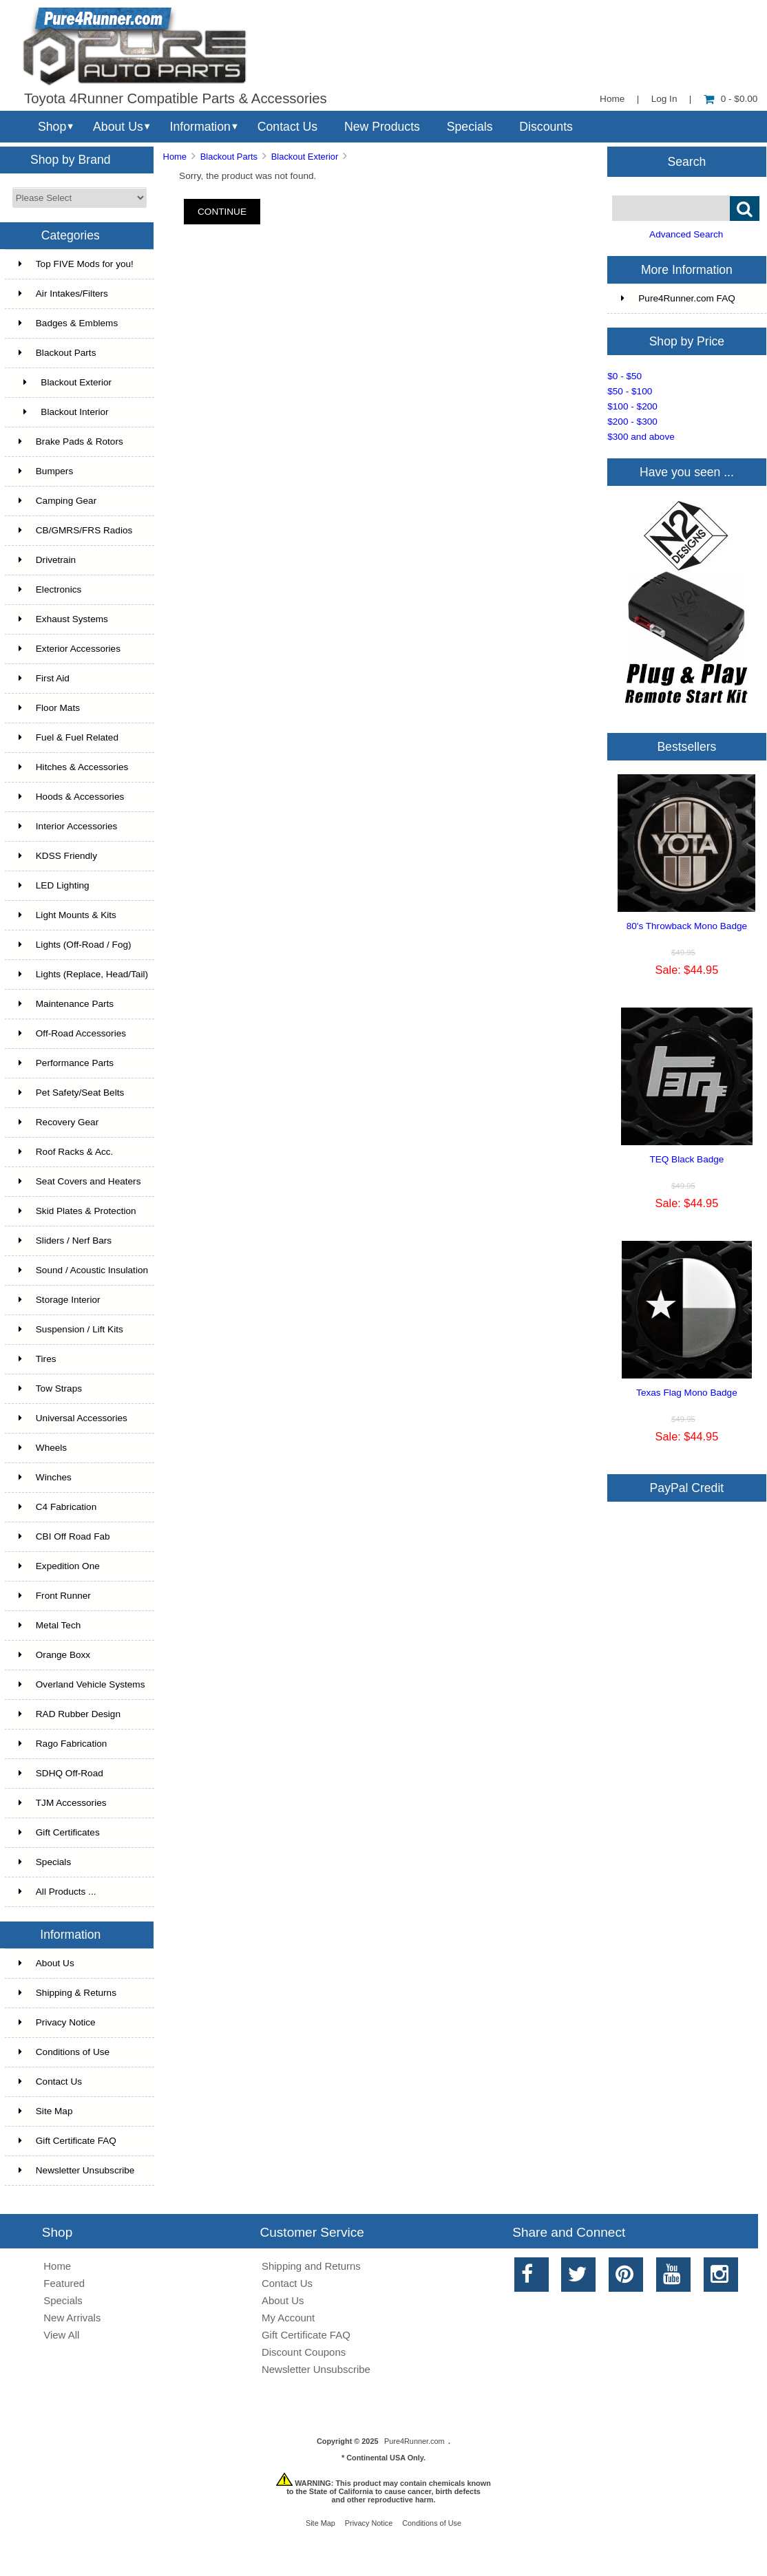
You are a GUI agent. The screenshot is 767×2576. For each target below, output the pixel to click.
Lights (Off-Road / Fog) (75, 944)
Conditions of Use (64, 2052)
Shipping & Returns (67, 1993)
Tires (37, 1359)
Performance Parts (66, 1063)
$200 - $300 (632, 421)
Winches (45, 1477)
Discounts (546, 127)
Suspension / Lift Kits (71, 1329)
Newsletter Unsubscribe (77, 2170)
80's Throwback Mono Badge (687, 926)
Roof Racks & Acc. (66, 1152)
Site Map (46, 2111)
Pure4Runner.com (414, 2441)
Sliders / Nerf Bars (65, 1240)
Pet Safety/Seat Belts (71, 1092)
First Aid (44, 678)
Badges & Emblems (68, 323)
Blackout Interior (64, 412)
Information (200, 127)
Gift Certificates (59, 1832)
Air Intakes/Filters (63, 293)
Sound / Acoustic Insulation (83, 1270)
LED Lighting (54, 885)
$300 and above (641, 437)
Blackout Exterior (305, 156)
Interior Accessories (68, 826)
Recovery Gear (58, 1122)
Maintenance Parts (66, 1004)
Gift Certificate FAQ (67, 2141)
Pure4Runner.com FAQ (678, 298)
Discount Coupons (304, 2352)
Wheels (43, 1448)
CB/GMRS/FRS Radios (76, 530)
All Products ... (57, 1891)
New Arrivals (72, 2317)
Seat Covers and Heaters (80, 1181)
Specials (470, 127)
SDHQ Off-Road (61, 1773)
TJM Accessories (63, 1803)
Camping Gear (57, 501)
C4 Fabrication (57, 1507)
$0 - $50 (624, 376)
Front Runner (55, 1595)
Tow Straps (50, 1388)
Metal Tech (50, 1625)
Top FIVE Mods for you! (76, 264)
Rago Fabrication (63, 1743)
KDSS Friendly (58, 856)
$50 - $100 (629, 391)
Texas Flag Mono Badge (686, 1392)
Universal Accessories (73, 1418)
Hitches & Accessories (73, 767)
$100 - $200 (632, 406)
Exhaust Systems (63, 619)
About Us (118, 127)
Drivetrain (47, 560)
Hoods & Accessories (71, 796)
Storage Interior (60, 1300)
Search (687, 161)
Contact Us (287, 127)
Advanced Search (686, 234)
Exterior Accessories (69, 648)
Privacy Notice (57, 2022)
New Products (382, 127)
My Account (288, 2317)
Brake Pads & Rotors (71, 441)
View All (61, 2335)
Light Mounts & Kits (67, 915)
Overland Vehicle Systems (82, 1684)
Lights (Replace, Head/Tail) (83, 974)
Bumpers (46, 471)
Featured (64, 2283)
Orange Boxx (54, 1655)
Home (612, 99)
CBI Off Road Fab (64, 1536)
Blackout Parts (229, 156)
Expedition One (59, 1566)
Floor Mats (49, 708)
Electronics (50, 589)
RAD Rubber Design (69, 1714)
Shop (52, 127)
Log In (664, 99)
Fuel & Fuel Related (68, 737)
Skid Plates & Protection (77, 1211)
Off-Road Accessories (72, 1033)
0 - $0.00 (731, 99)
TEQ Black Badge (686, 1159)
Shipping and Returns (311, 2266)
